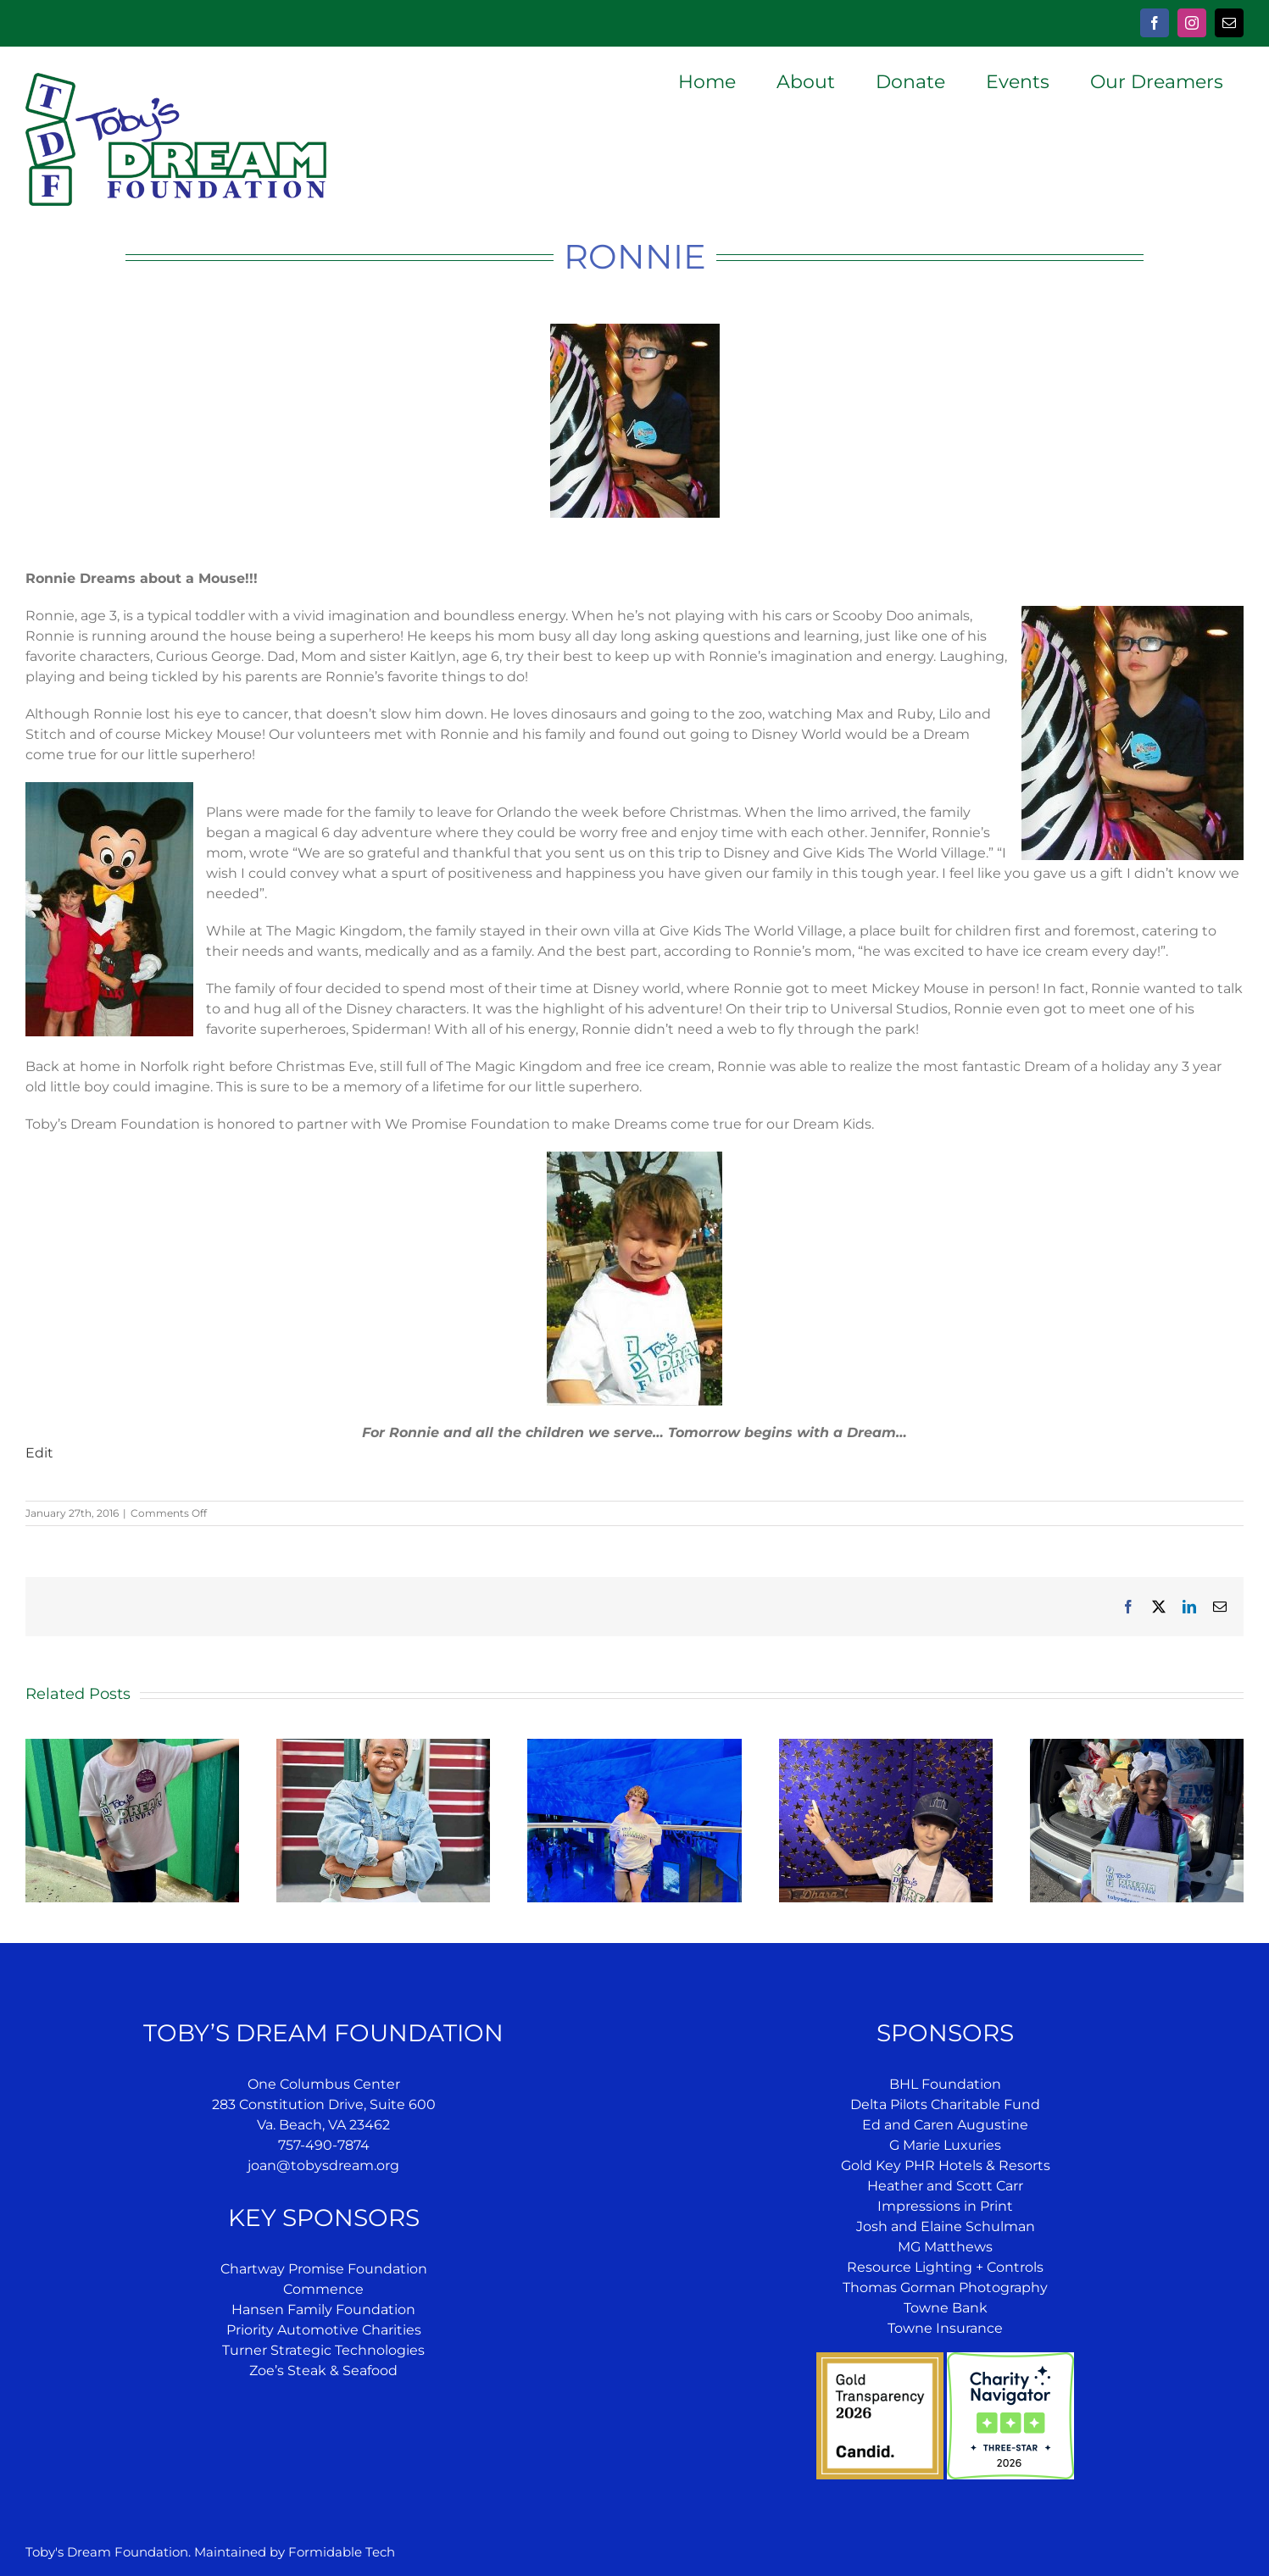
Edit (39, 1453)
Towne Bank (946, 2308)
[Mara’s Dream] (634, 1747)
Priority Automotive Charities (323, 2330)
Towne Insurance (945, 2328)
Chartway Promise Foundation (323, 2269)
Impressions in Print (945, 2206)
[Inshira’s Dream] (1137, 1747)
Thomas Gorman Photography (945, 2287)
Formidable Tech (341, 2552)
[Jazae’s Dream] (383, 1747)
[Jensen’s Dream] (132, 1747)
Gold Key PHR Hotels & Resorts (945, 2165)
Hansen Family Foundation (323, 2309)
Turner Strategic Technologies (323, 2350)
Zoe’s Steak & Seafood (323, 2370)
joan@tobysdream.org (323, 2165)
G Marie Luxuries (945, 2145)
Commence (323, 2289)
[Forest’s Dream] (886, 1747)
